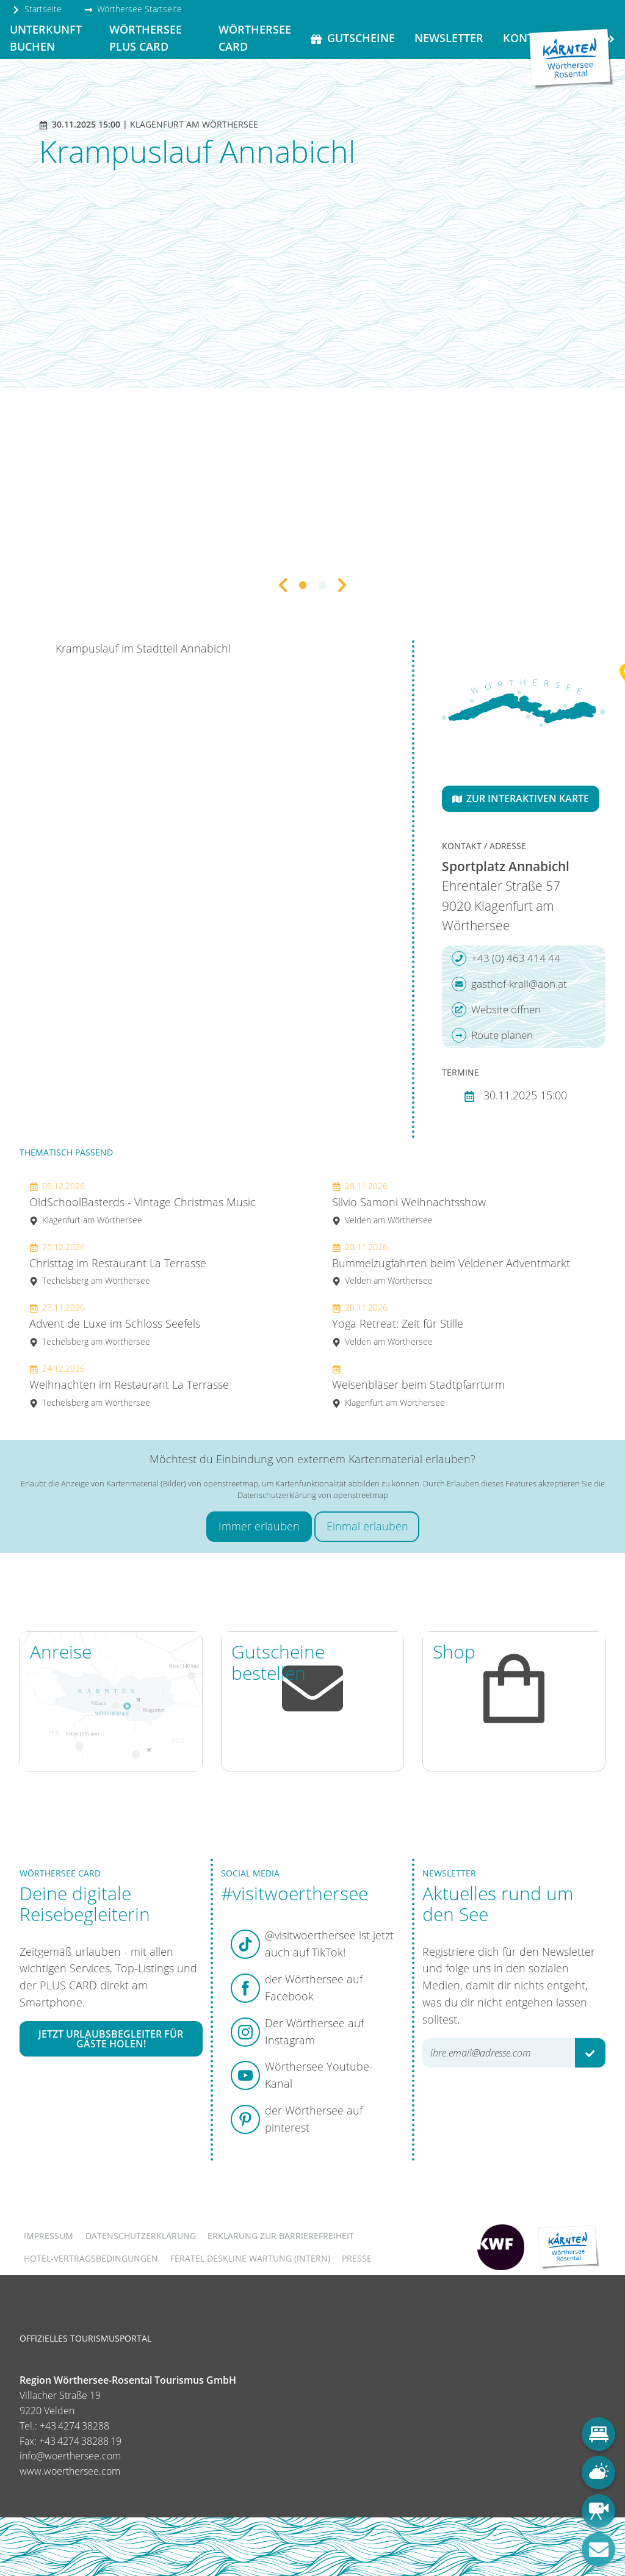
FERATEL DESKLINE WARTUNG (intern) (250, 2258)
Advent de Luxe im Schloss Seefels (114, 1324)
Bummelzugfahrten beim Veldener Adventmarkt (451, 1264)
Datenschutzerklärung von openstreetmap (312, 1494)
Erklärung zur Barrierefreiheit (281, 2235)
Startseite (37, 9)
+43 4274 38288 (74, 2426)
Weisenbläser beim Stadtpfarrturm (418, 1385)
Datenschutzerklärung (140, 2235)
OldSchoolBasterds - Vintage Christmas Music (142, 1203)
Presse (357, 2258)
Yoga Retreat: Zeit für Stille (397, 1324)
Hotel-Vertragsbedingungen (91, 2258)
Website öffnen (496, 1010)
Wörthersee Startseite (133, 9)
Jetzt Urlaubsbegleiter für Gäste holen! (110, 2038)
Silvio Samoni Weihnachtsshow (409, 1203)
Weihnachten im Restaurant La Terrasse (129, 1385)
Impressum (48, 2235)
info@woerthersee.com (70, 2455)
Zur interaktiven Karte (520, 798)
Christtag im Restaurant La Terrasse (117, 1264)
